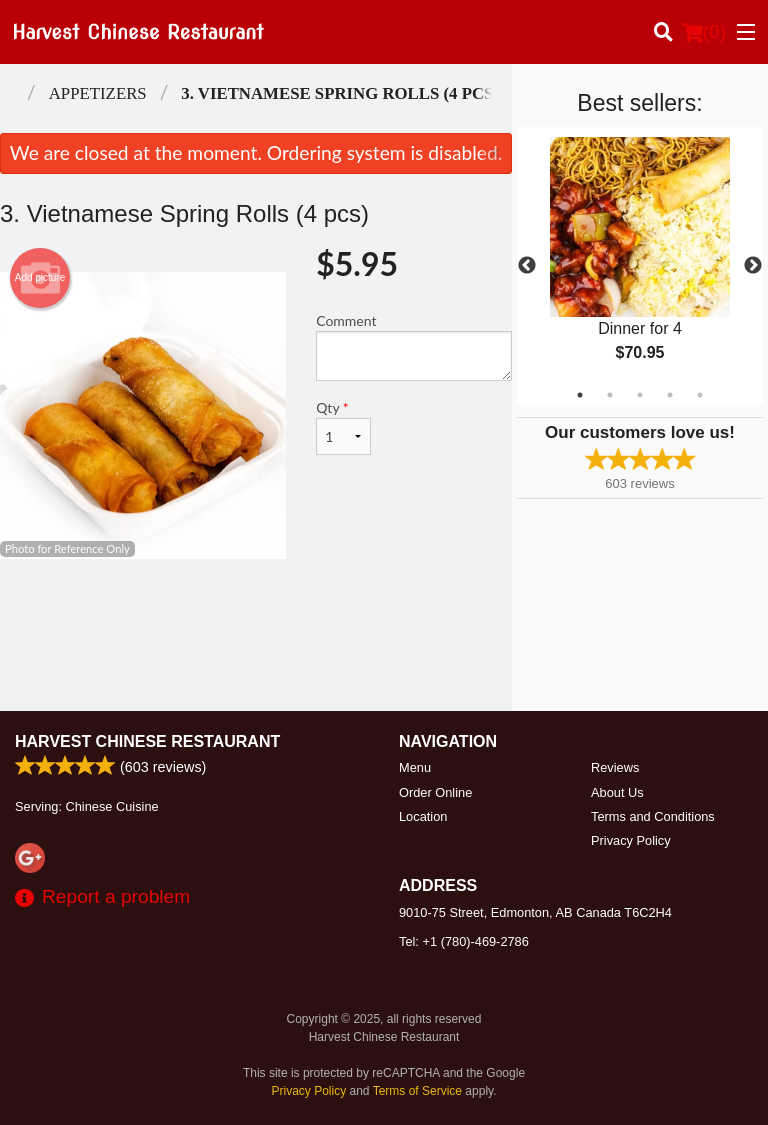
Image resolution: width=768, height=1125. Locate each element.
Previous (527, 266)
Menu (415, 767)
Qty (343, 427)
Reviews (615, 767)
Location (423, 816)
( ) (704, 32)
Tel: (464, 941)
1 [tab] (580, 395)
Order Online (435, 792)
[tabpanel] (640, 266)
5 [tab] (700, 395)
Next (753, 266)
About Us (617, 792)
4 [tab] (670, 395)
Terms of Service (417, 1091)
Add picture (40, 278)
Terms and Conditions (653, 816)
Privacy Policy (631, 840)
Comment (414, 346)
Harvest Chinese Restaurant (147, 741)
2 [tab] (610, 395)
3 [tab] (640, 395)
